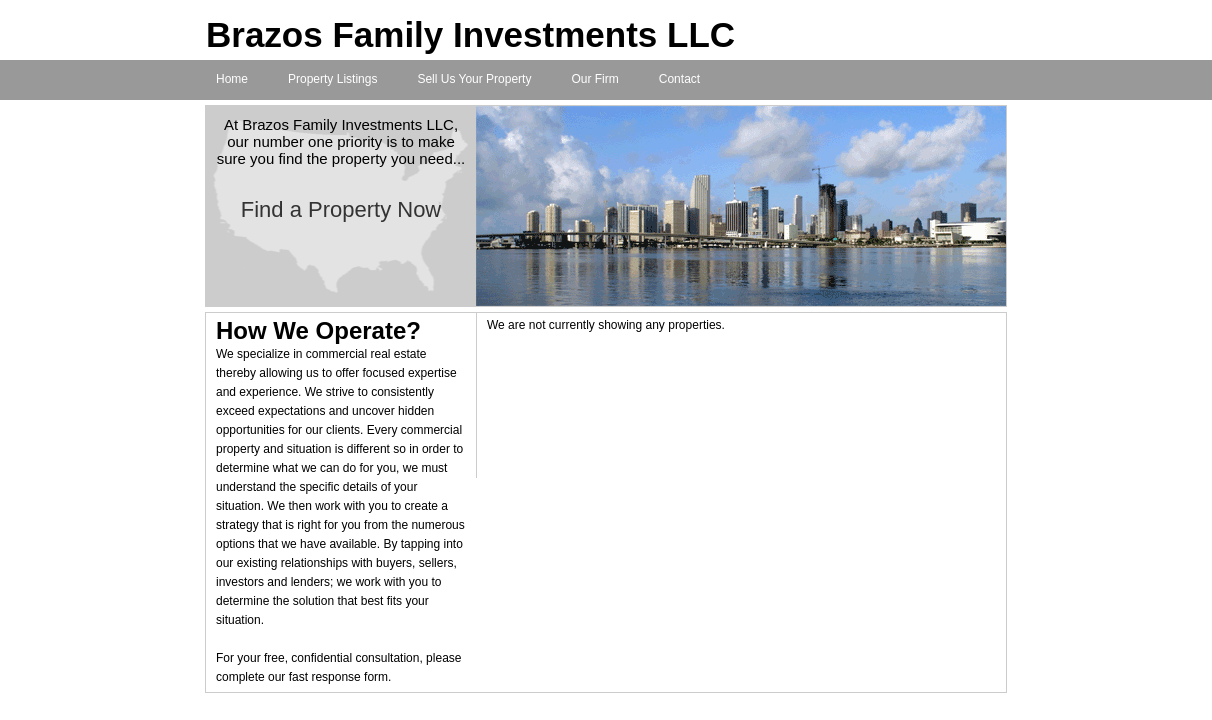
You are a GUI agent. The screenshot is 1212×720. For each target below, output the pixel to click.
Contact (679, 79)
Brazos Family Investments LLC (470, 34)
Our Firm (594, 79)
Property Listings (332, 79)
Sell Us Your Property (474, 79)
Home (232, 79)
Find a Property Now (341, 209)
